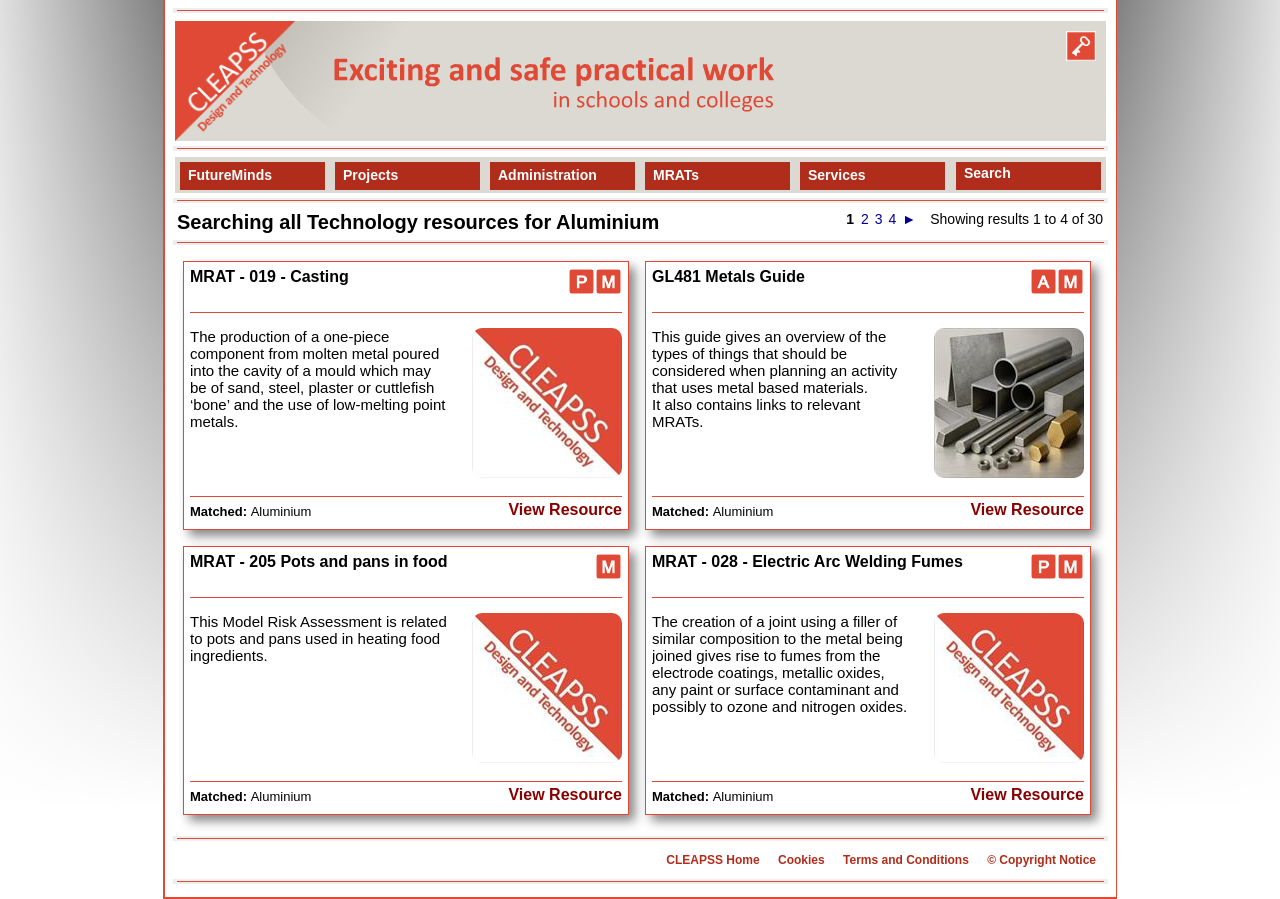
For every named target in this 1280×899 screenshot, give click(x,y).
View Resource (565, 509)
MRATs (676, 175)
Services (837, 175)
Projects (370, 175)
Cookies (801, 860)
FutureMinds (230, 175)
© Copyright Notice (1041, 860)
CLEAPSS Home (712, 860)
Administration (547, 175)
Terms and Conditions (906, 860)
